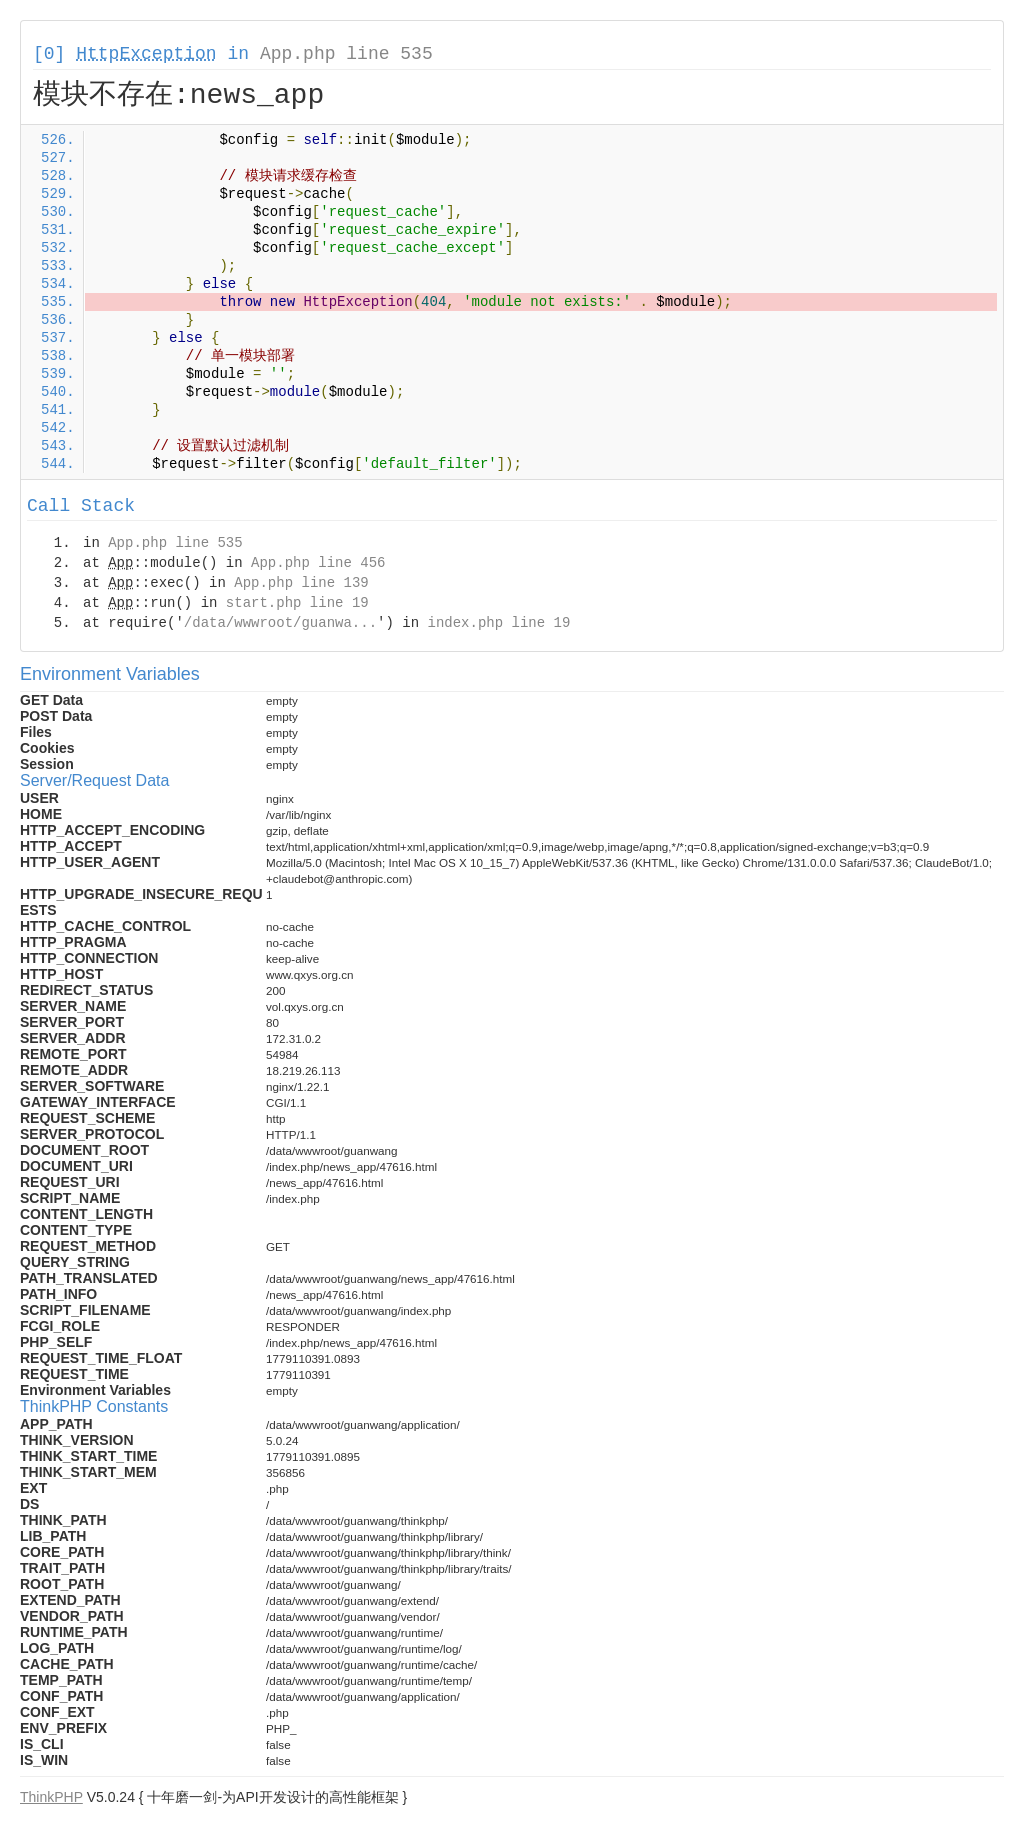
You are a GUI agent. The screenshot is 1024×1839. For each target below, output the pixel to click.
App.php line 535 (346, 54)
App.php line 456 (318, 563)
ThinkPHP (51, 1797)
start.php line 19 (297, 603)
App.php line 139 (301, 583)
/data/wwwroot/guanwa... (280, 623)
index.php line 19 (498, 623)
